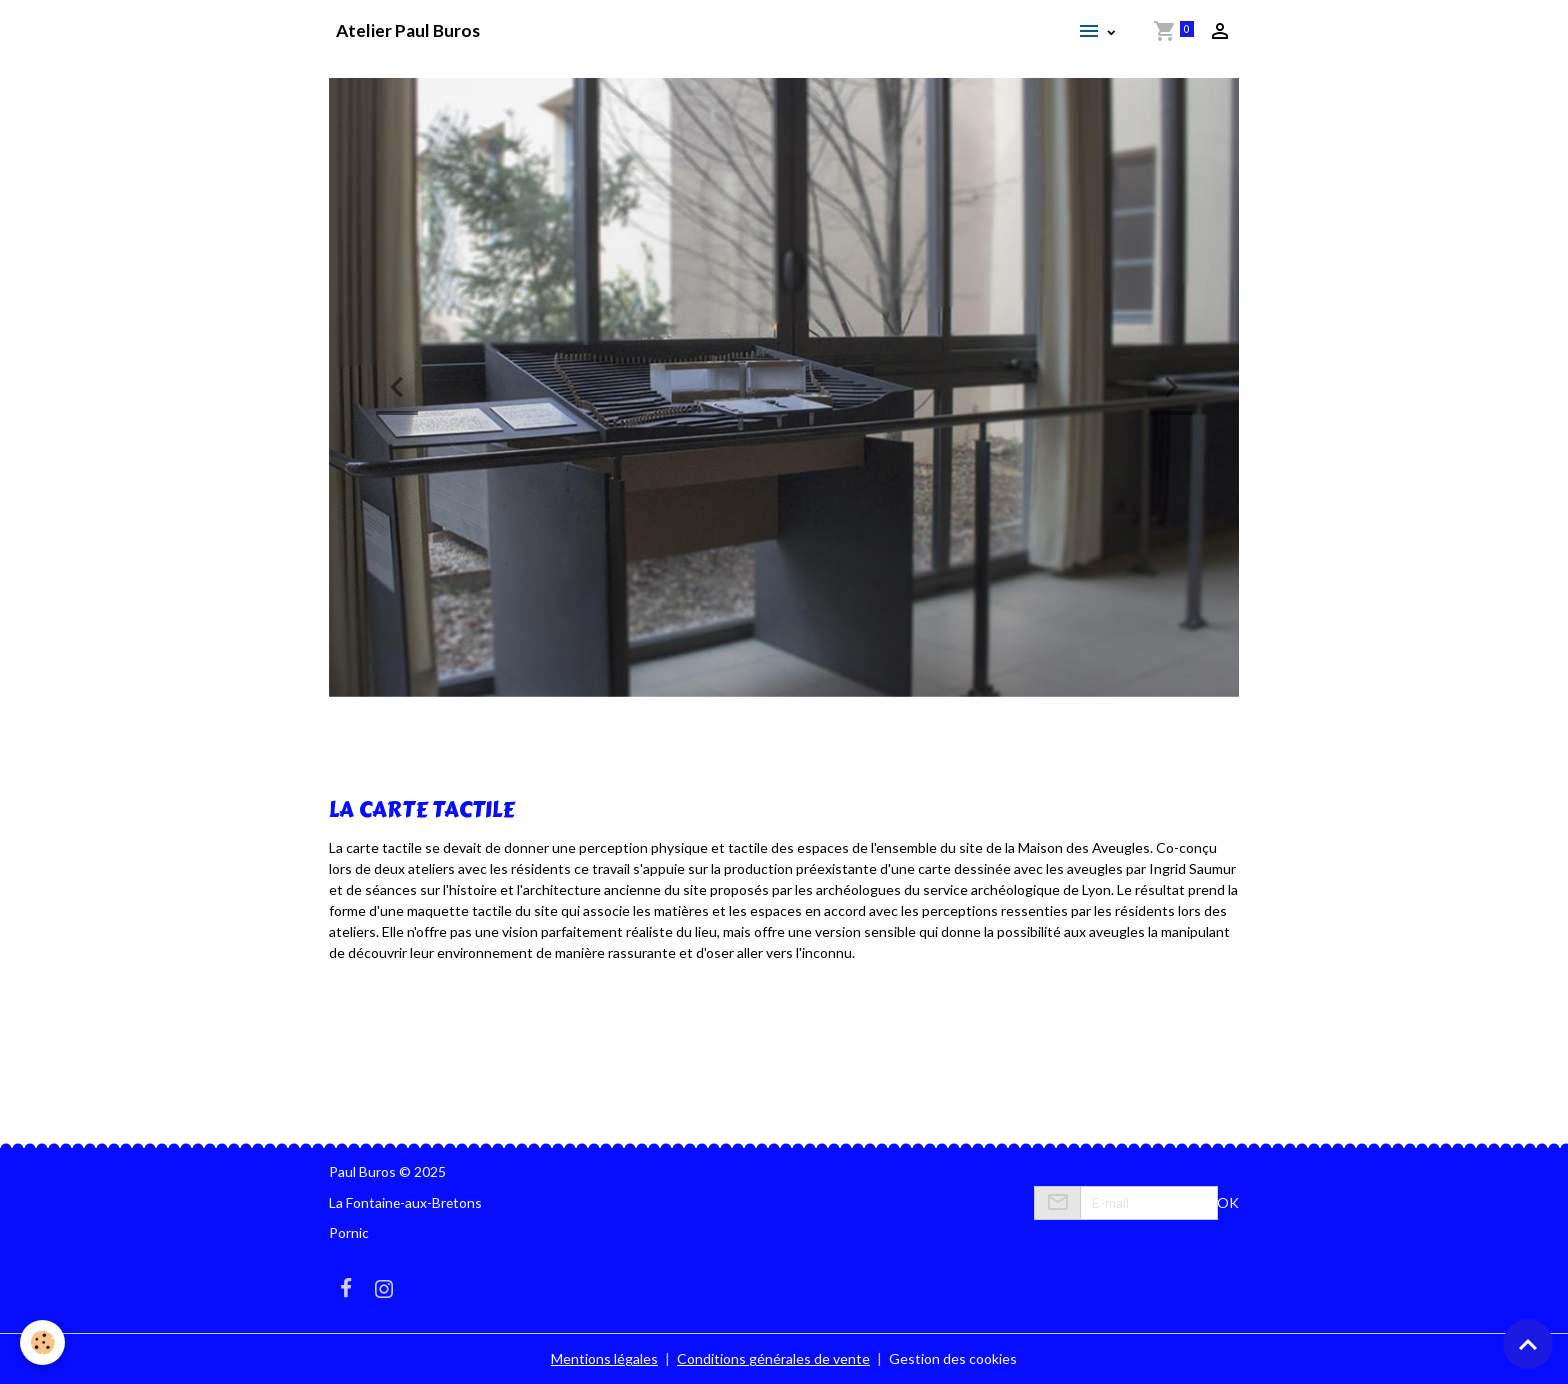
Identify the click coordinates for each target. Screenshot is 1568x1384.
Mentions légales (604, 1358)
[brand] (408, 31)
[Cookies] (42, 1342)
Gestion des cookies (953, 1358)
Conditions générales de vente (773, 1358)
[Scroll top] (1528, 1344)
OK (1228, 1202)
